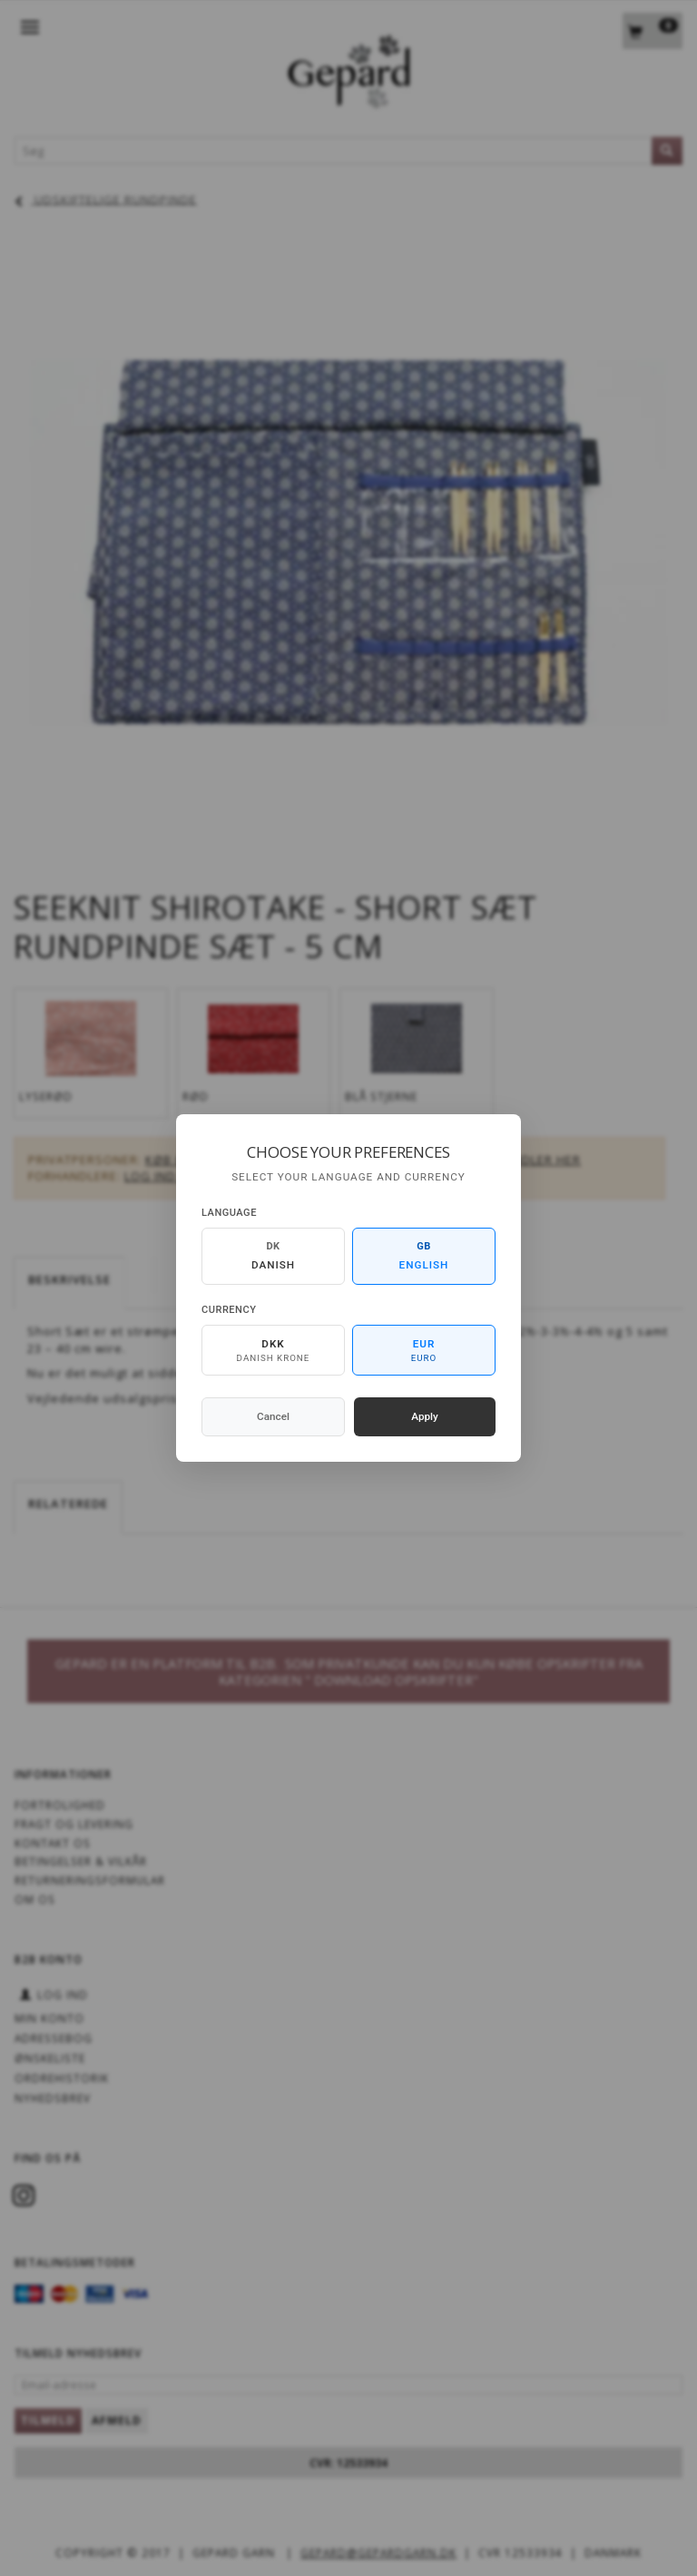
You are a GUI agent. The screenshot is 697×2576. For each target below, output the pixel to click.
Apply (424, 1416)
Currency (228, 1310)
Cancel (273, 1416)
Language (229, 1213)
